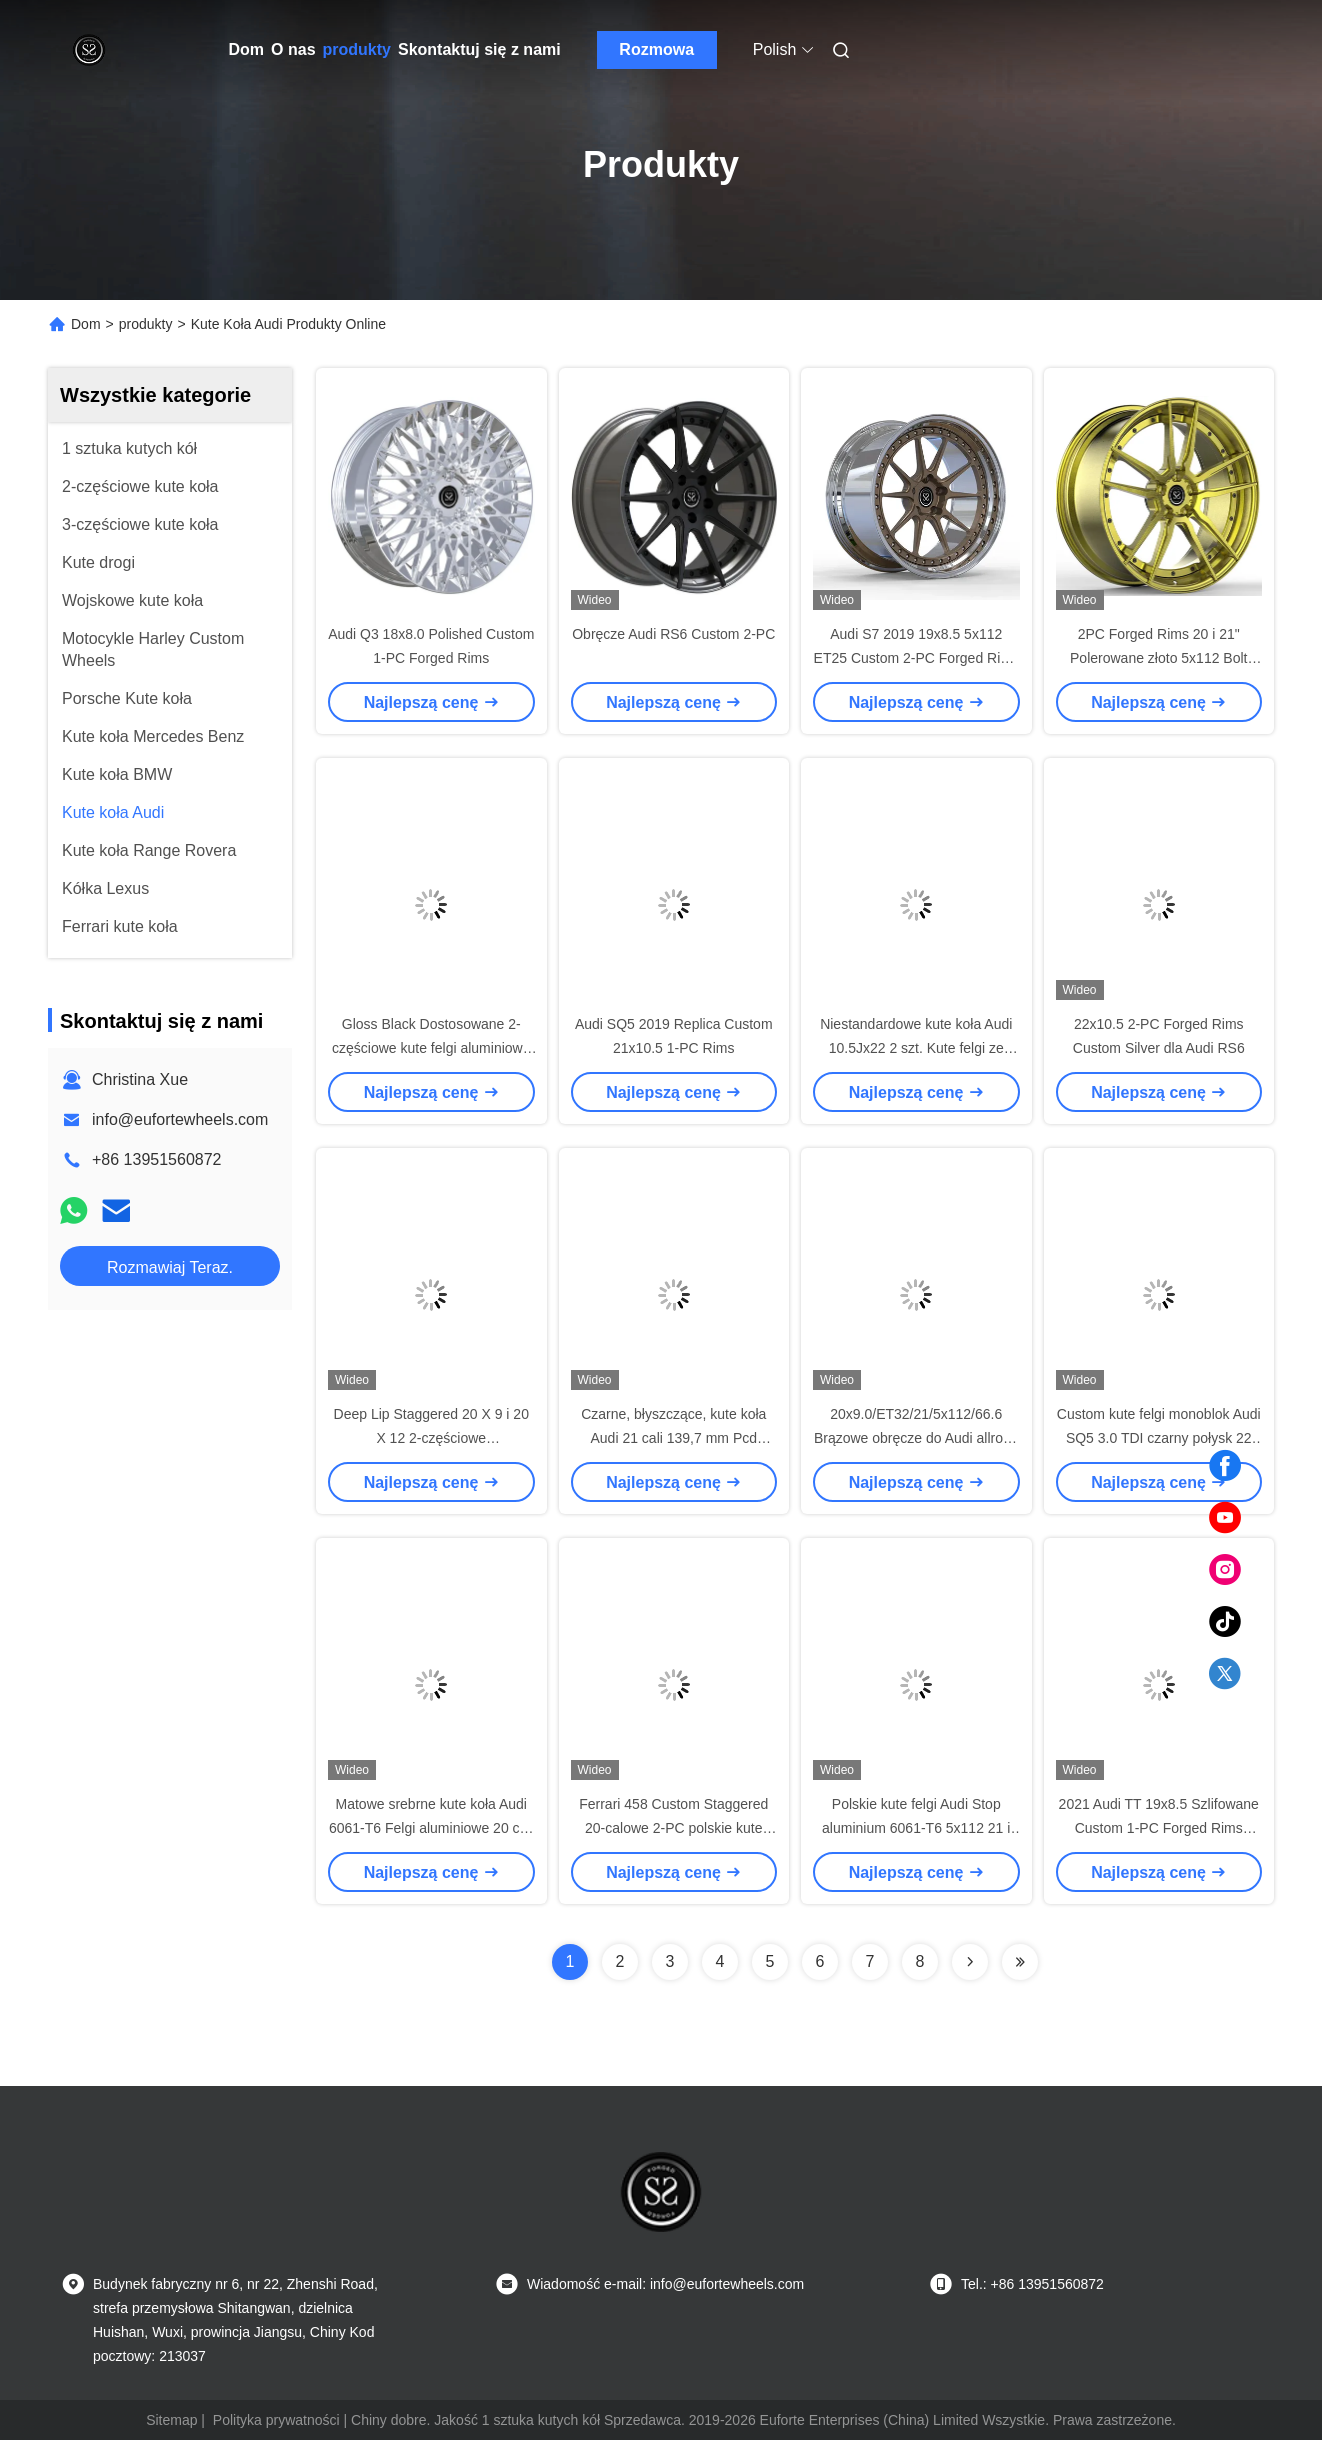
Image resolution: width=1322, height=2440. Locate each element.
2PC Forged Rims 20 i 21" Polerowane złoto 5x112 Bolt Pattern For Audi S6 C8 (1158, 658)
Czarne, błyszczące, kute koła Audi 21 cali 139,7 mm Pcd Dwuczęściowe (673, 1438)
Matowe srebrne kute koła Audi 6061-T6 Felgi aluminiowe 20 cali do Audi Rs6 (431, 1828)
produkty (357, 49)
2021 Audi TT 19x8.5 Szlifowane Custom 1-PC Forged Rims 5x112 (1159, 1828)
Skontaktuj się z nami (479, 49)
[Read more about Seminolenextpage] (970, 1962)
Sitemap (171, 2420)
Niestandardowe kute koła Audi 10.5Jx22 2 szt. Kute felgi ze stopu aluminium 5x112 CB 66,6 (916, 1048)
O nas (293, 49)
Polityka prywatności (276, 2420)
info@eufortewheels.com (180, 1119)
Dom (247, 49)
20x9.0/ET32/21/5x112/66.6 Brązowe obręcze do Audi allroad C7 (916, 1438)
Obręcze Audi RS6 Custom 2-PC (673, 634)
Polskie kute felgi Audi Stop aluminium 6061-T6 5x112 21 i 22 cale (916, 1828)
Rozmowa (656, 49)
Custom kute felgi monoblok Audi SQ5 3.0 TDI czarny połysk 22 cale (1159, 1438)
